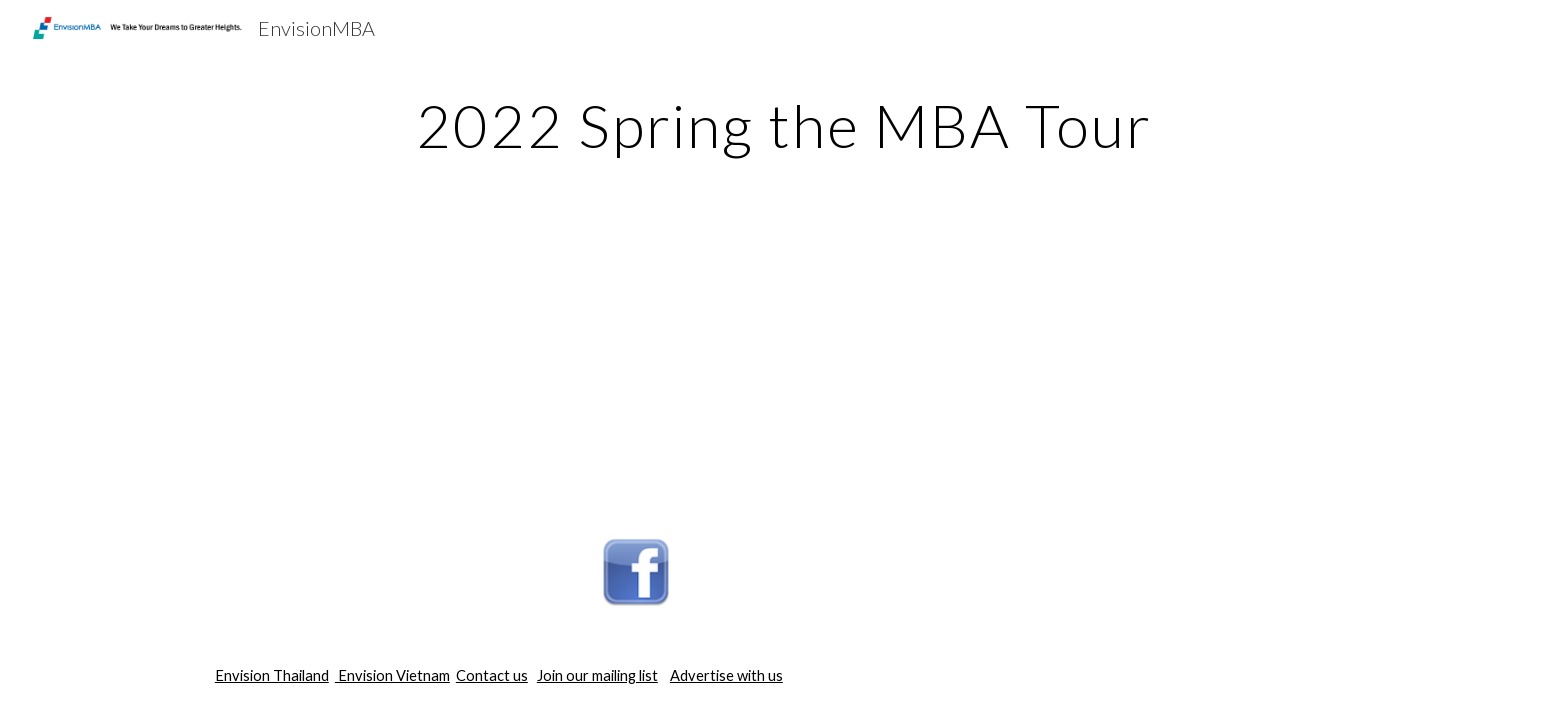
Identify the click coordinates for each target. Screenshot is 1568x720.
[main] (784, 125)
